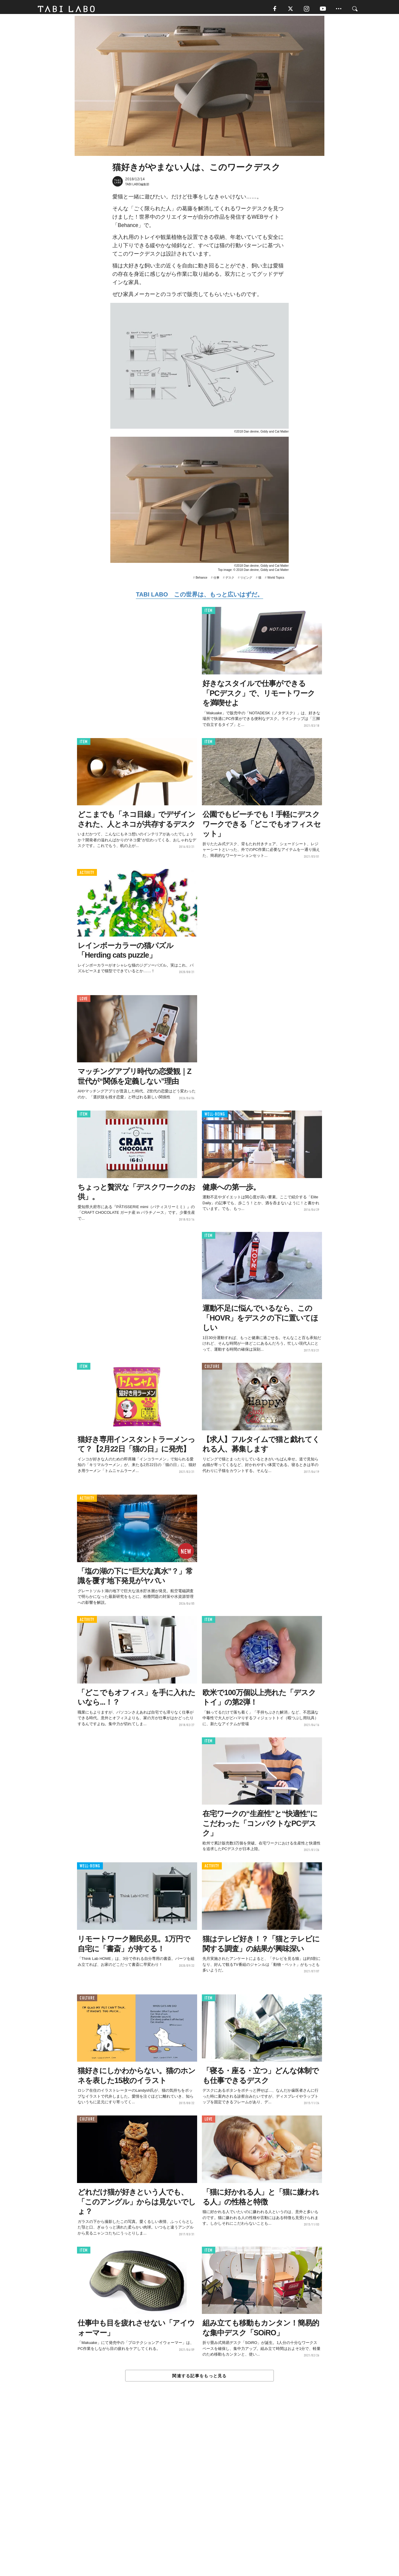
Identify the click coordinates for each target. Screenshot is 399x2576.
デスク (229, 580)
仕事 (216, 580)
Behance (201, 580)
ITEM (209, 613)
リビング (246, 580)
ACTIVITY (87, 875)
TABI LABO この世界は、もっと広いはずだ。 (199, 597)
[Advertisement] (199, 2493)
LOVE (84, 1001)
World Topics (275, 580)
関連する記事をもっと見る (199, 2378)
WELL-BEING (215, 1116)
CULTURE (212, 1368)
